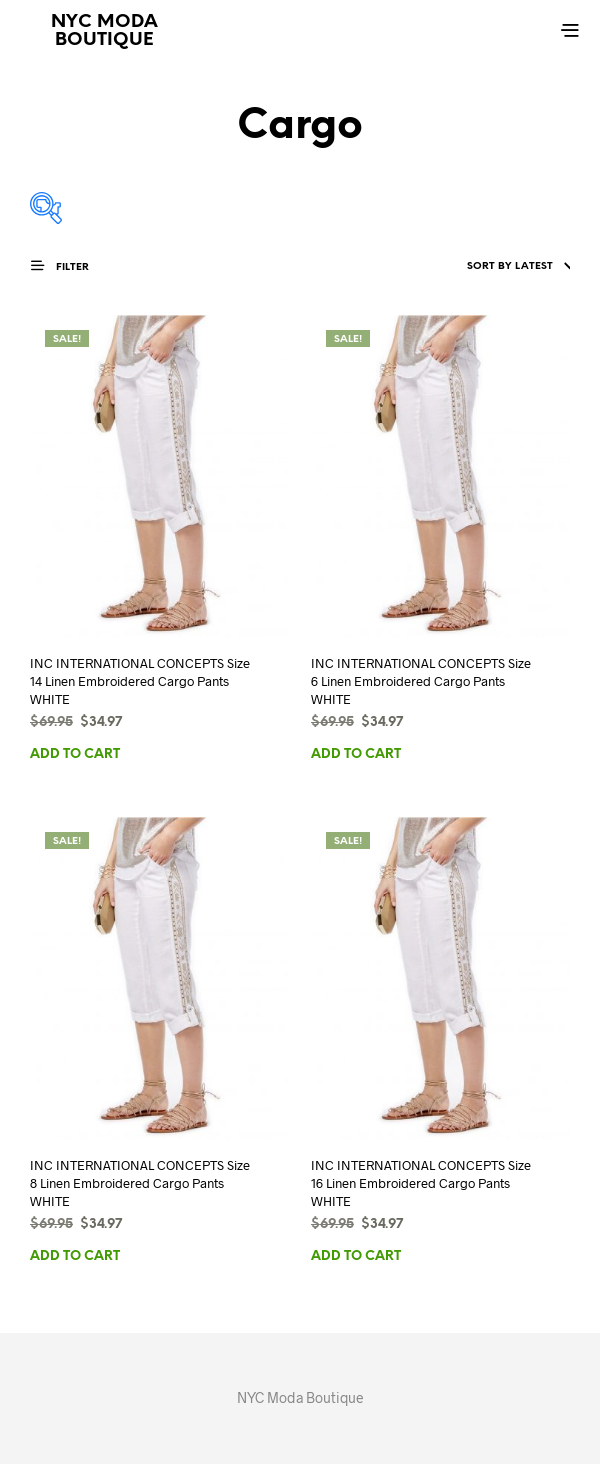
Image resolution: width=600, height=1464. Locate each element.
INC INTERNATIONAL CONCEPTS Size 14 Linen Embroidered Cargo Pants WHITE (140, 681)
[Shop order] (479, 267)
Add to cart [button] (75, 754)
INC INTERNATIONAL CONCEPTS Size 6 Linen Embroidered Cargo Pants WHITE (421, 681)
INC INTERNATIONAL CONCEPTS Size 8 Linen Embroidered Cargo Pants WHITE (140, 1183)
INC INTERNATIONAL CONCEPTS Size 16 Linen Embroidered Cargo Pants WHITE (421, 1183)
